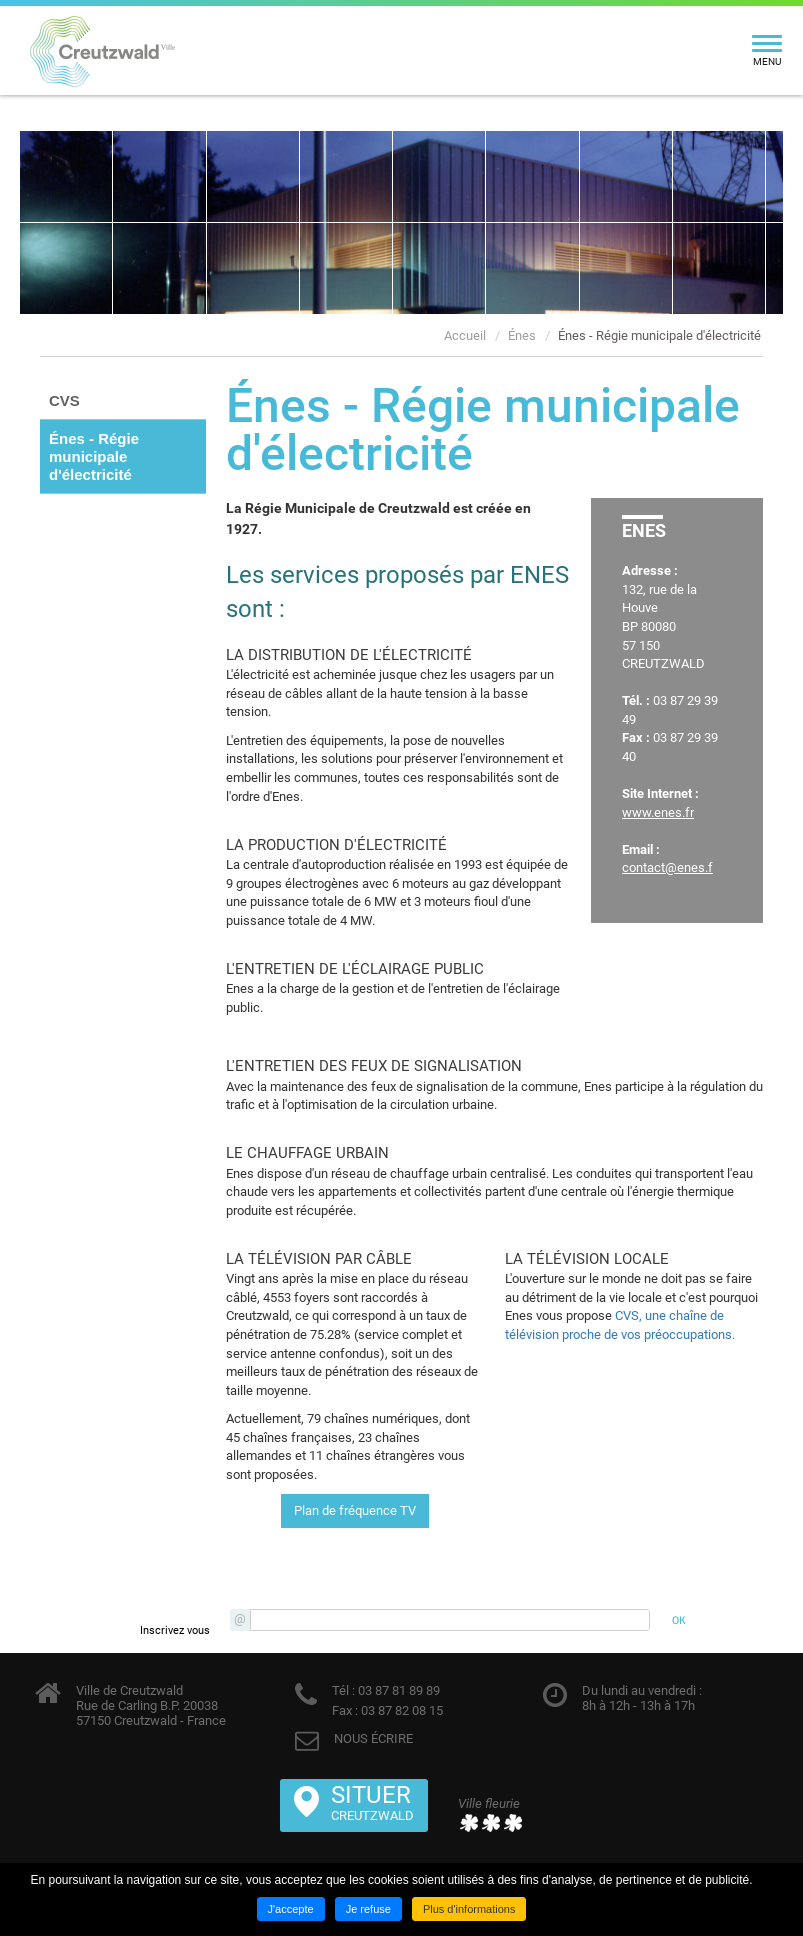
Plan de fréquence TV (355, 1510)
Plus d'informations (469, 1909)
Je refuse (368, 1909)
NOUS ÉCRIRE (373, 1738)
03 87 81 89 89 (397, 1690)
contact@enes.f (667, 867)
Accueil (465, 335)
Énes (522, 335)
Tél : (343, 1690)
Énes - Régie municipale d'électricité (659, 335)
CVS (64, 400)
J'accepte (291, 1909)
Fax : (345, 1710)
